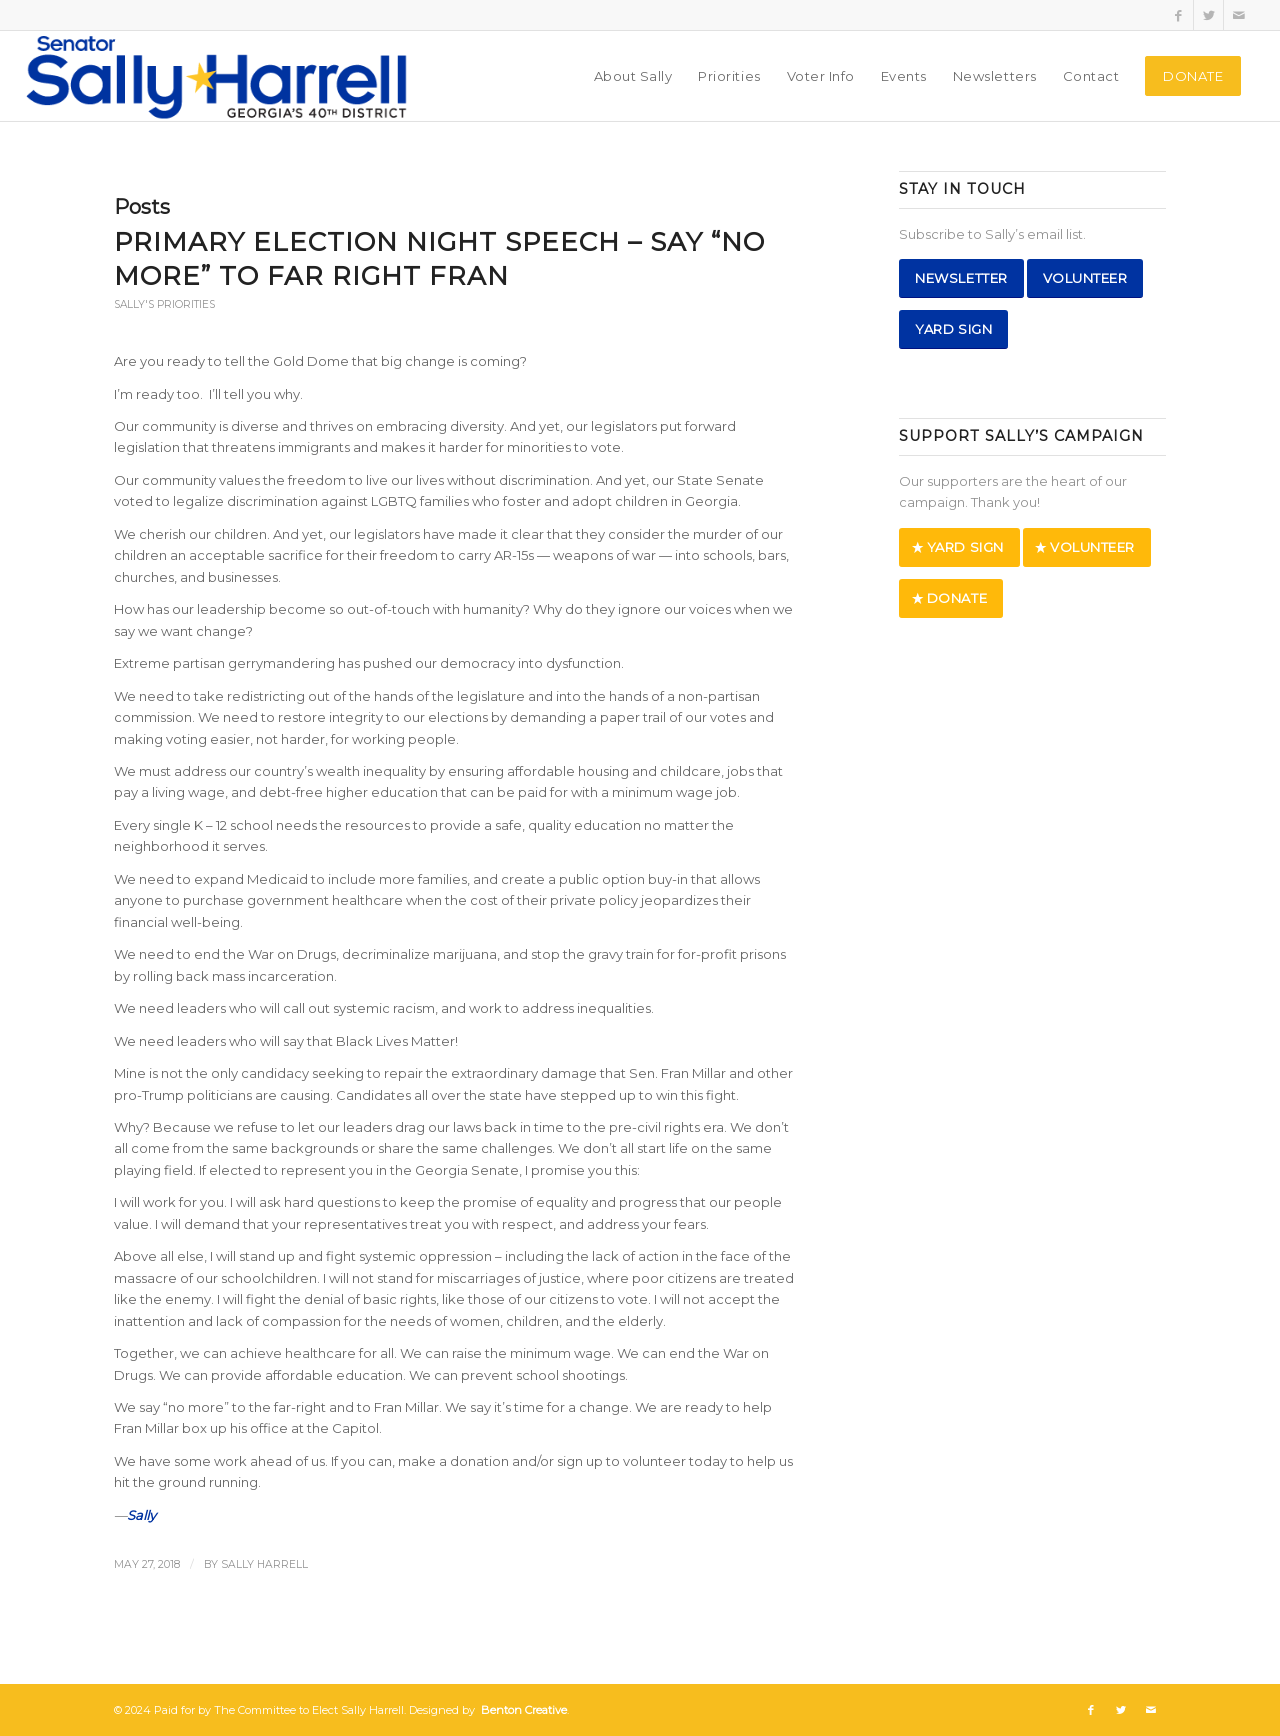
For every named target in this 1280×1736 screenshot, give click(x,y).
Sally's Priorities (164, 304)
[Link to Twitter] (1208, 15)
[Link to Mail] (1239, 15)
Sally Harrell (264, 1564)
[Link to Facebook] (1178, 15)
